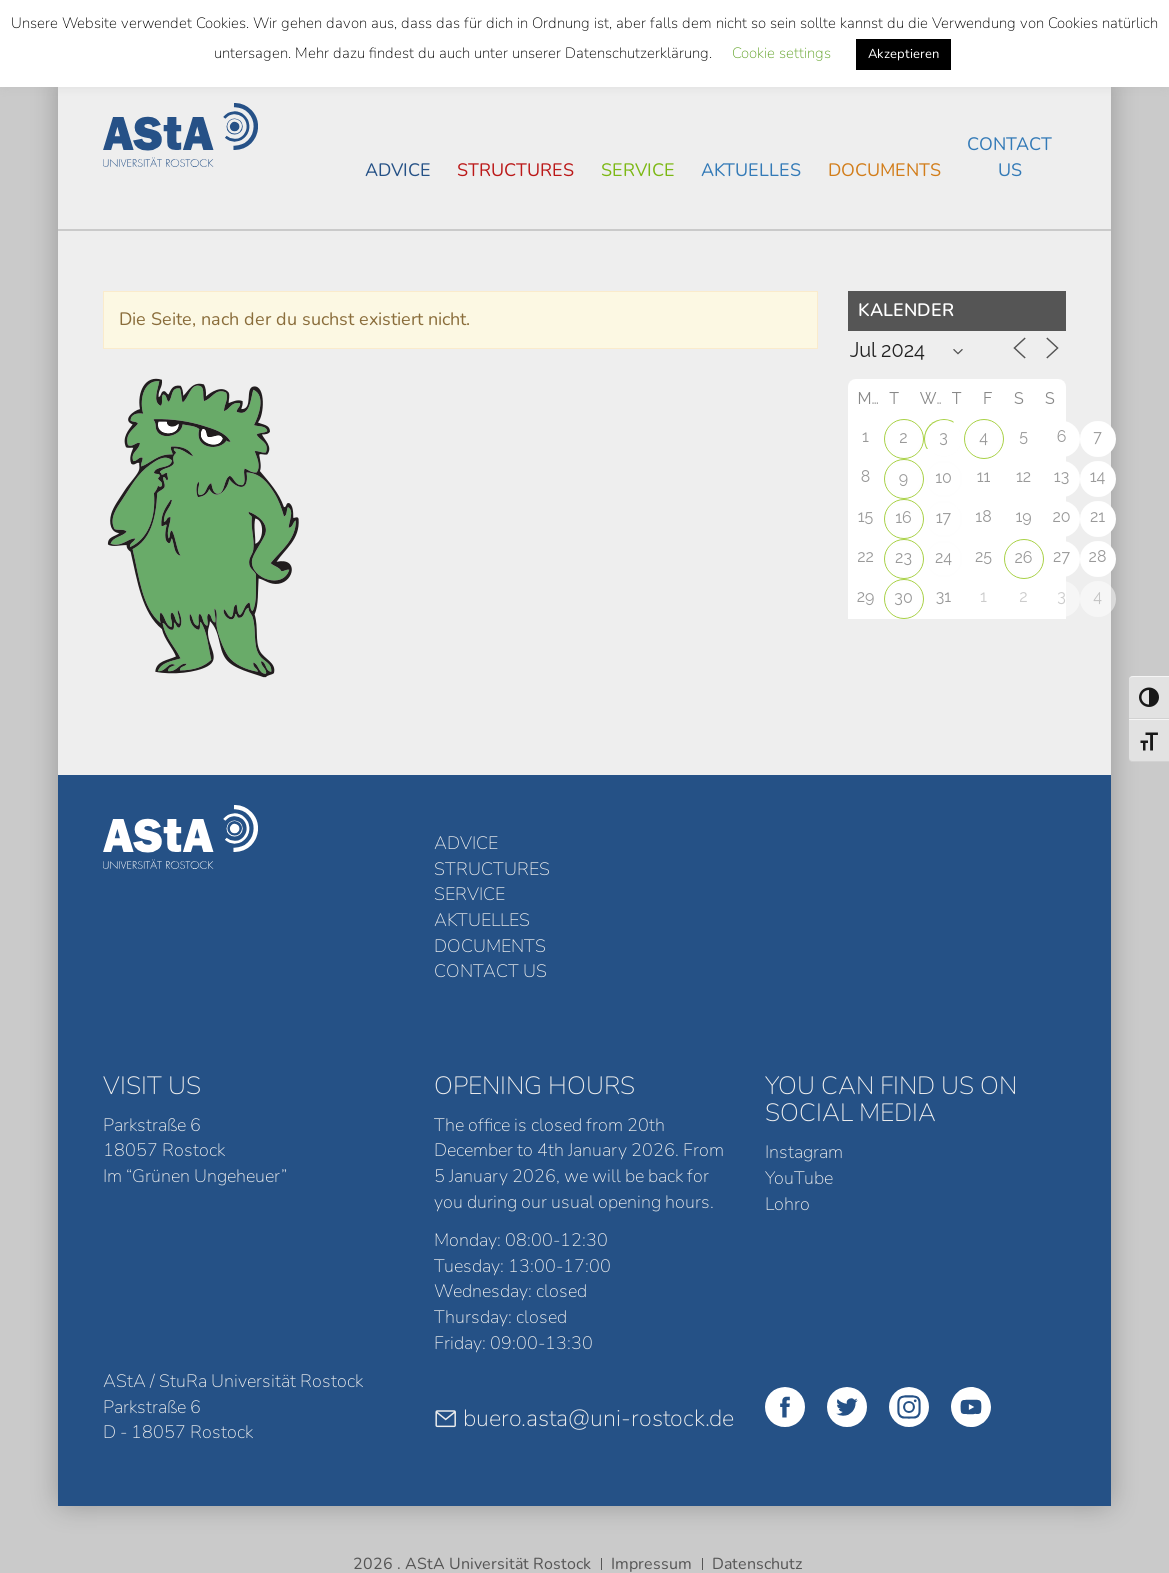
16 (903, 517)
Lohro (787, 1101)
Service (638, 170)
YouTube (799, 1075)
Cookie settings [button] (781, 53)
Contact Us (1009, 157)
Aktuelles (751, 170)
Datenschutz (757, 1461)
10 (943, 477)
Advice (398, 170)
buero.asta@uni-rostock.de (584, 1315)
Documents (884, 170)
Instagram (804, 1049)
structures (515, 170)
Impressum (651, 1461)
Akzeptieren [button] (903, 54)
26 (1024, 557)
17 (943, 517)
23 (903, 557)
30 (903, 597)
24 (943, 557)
